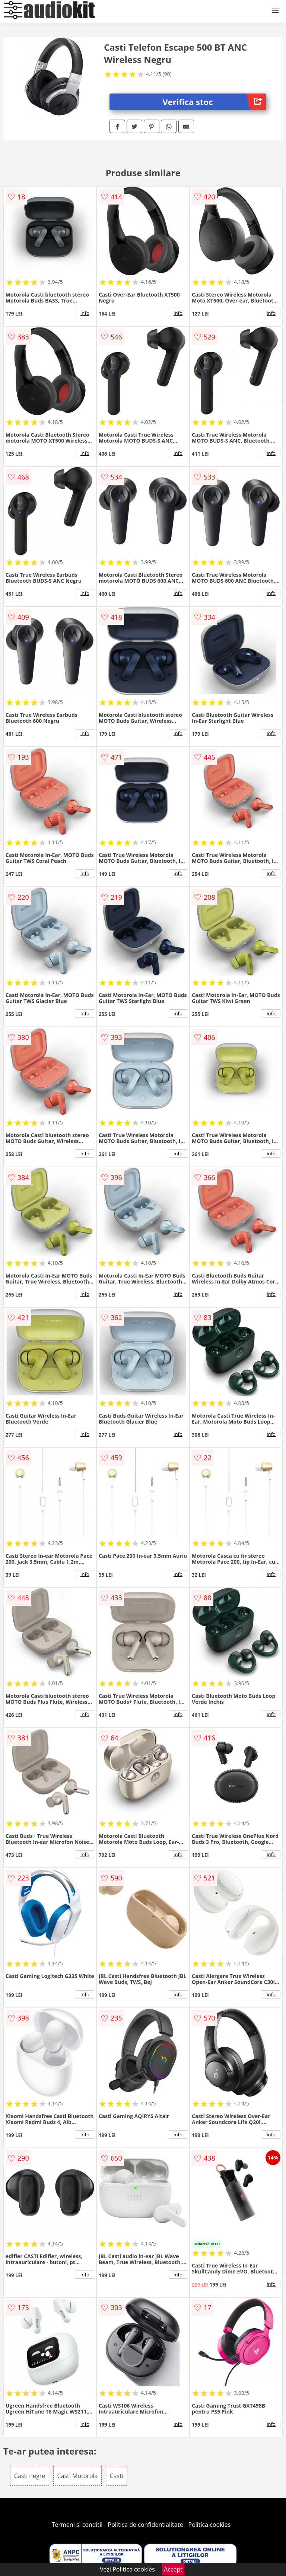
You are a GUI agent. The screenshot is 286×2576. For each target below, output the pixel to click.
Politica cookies (209, 2524)
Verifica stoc (214, 102)
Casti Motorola (77, 2476)
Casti (116, 2476)
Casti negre (29, 2476)
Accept (173, 2569)
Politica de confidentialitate (145, 2524)
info (84, 313)
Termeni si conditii (77, 2524)
